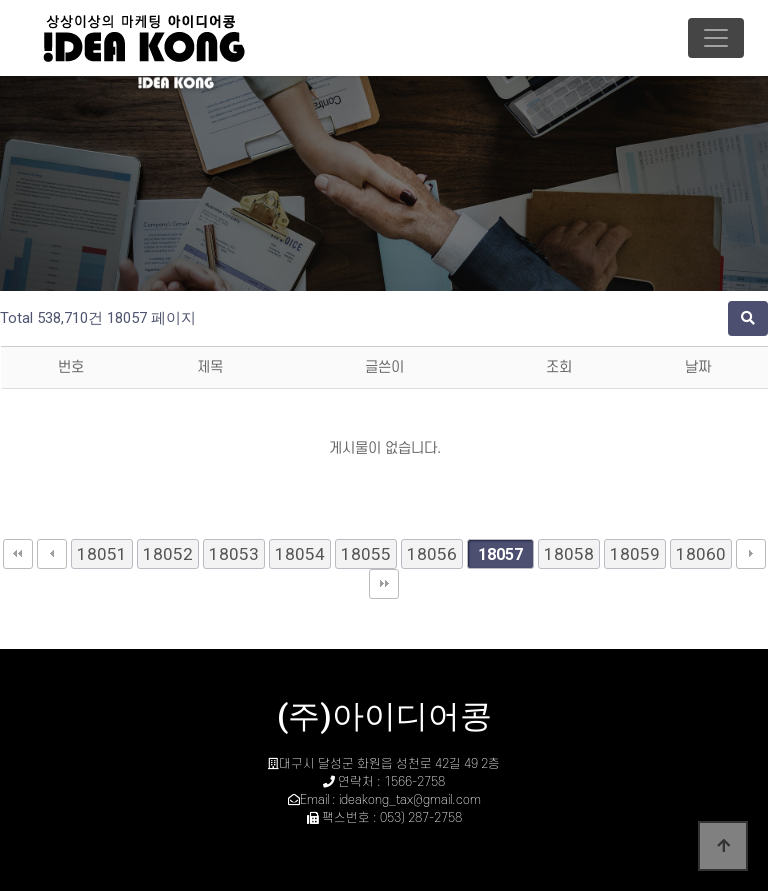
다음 (751, 554)
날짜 (698, 367)
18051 (102, 554)
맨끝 (384, 584)
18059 (635, 554)
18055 (366, 554)
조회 (559, 367)
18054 (300, 554)
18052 (168, 554)
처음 (18, 554)
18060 (701, 554)
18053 (234, 554)
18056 (432, 554)
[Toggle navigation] (716, 38)
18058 (569, 554)
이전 (52, 554)
